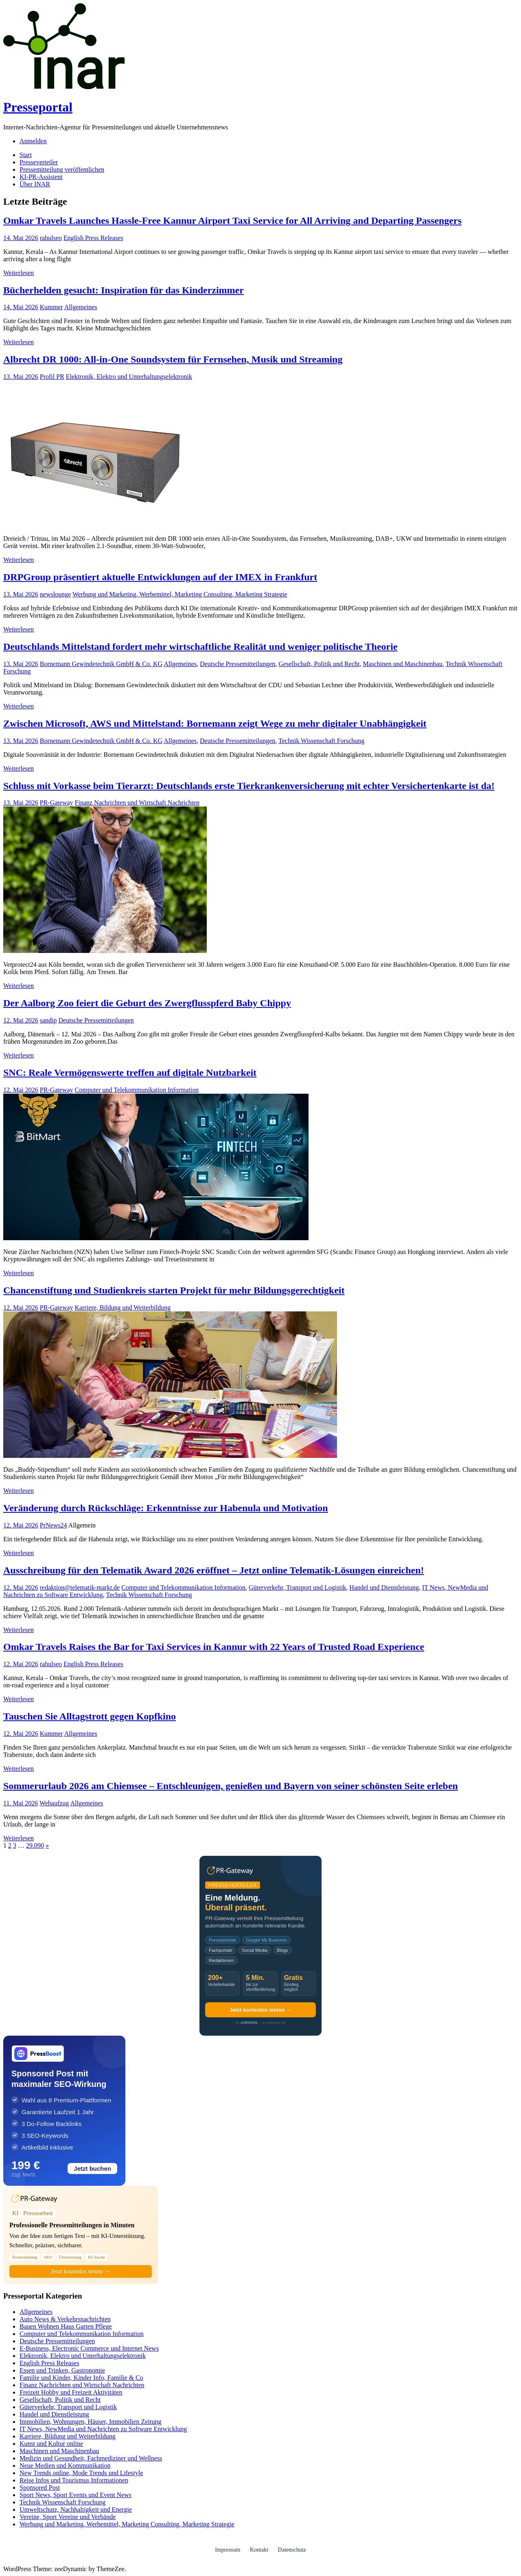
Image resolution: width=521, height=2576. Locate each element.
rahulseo (51, 237)
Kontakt (259, 2550)
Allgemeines (80, 307)
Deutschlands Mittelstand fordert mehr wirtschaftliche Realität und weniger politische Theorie (200, 646)
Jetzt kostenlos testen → (260, 2010)
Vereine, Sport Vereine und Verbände (68, 2516)
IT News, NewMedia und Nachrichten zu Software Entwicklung (103, 2428)
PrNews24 (53, 1525)
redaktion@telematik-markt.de (80, 1587)
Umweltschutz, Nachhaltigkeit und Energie (76, 2509)
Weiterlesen (18, 272)
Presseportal (37, 107)
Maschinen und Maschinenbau (402, 663)
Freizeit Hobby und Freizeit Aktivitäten (71, 2392)
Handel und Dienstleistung (384, 1587)
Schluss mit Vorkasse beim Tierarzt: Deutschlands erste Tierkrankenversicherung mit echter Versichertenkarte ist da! (249, 785)
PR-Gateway (56, 802)
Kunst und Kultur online (51, 2443)
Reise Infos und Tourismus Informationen (74, 2480)
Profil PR (52, 376)
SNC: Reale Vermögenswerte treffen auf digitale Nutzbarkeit (129, 1072)
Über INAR (35, 184)
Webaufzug (54, 1803)
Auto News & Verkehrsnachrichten (65, 2319)
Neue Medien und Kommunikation (65, 2465)
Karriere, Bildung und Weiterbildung (123, 1307)
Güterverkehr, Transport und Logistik (297, 1587)
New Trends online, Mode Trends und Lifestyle (81, 2472)
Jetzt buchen (92, 2168)
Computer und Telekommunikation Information (137, 1089)
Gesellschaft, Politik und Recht (318, 663)
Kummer (51, 307)
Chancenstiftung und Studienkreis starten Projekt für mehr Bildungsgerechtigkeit (174, 1290)
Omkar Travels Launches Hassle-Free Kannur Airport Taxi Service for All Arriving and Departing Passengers (232, 220)
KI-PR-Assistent (41, 176)
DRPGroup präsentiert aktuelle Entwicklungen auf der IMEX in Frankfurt (160, 577)
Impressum (227, 2550)
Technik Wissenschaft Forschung (321, 740)
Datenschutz (292, 2550)
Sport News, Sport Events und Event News (75, 2494)
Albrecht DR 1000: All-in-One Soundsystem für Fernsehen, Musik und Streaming (172, 359)
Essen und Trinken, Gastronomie (62, 2370)
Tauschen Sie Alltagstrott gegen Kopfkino (89, 1716)
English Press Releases (93, 237)
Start (26, 154)
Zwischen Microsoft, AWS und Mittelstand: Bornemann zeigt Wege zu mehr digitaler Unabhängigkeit (215, 723)
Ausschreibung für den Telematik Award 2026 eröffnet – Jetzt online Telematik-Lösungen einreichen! (213, 1570)
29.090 (35, 1845)
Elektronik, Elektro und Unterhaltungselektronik (129, 376)
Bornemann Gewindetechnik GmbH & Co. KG (101, 663)
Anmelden (33, 141)
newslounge (55, 594)
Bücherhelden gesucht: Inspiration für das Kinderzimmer (123, 290)
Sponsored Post (40, 2487)
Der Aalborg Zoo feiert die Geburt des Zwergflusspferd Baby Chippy (147, 1003)
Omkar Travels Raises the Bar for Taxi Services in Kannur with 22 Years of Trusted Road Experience (213, 1646)
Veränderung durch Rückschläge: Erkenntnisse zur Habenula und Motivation (165, 1508)
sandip (48, 1020)
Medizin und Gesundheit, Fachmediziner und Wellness (91, 2458)
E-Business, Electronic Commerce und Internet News (89, 2348)
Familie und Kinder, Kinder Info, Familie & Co (81, 2377)
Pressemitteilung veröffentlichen (62, 169)
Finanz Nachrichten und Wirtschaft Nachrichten (137, 802)
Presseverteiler (39, 162)
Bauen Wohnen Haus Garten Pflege (66, 2326)
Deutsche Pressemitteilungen (237, 663)
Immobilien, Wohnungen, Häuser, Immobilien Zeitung (90, 2421)
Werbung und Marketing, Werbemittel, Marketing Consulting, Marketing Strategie (179, 594)
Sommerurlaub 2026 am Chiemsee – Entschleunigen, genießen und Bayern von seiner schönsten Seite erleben (230, 1786)
